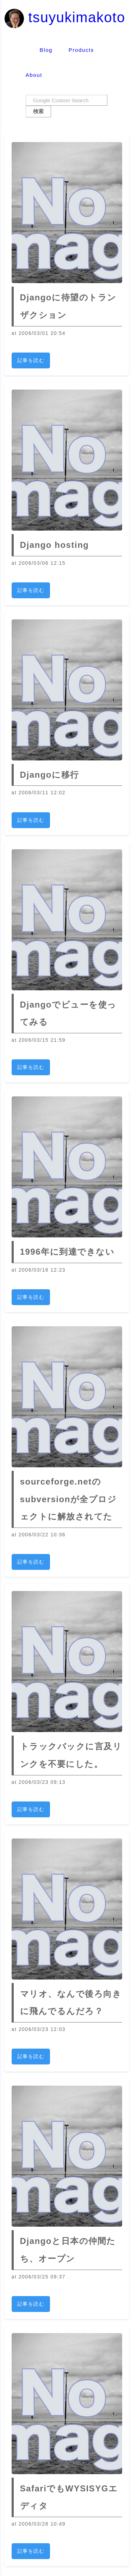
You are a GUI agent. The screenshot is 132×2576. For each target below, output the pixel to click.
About (34, 75)
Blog (46, 50)
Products (81, 50)
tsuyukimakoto (65, 17)
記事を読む (31, 360)
